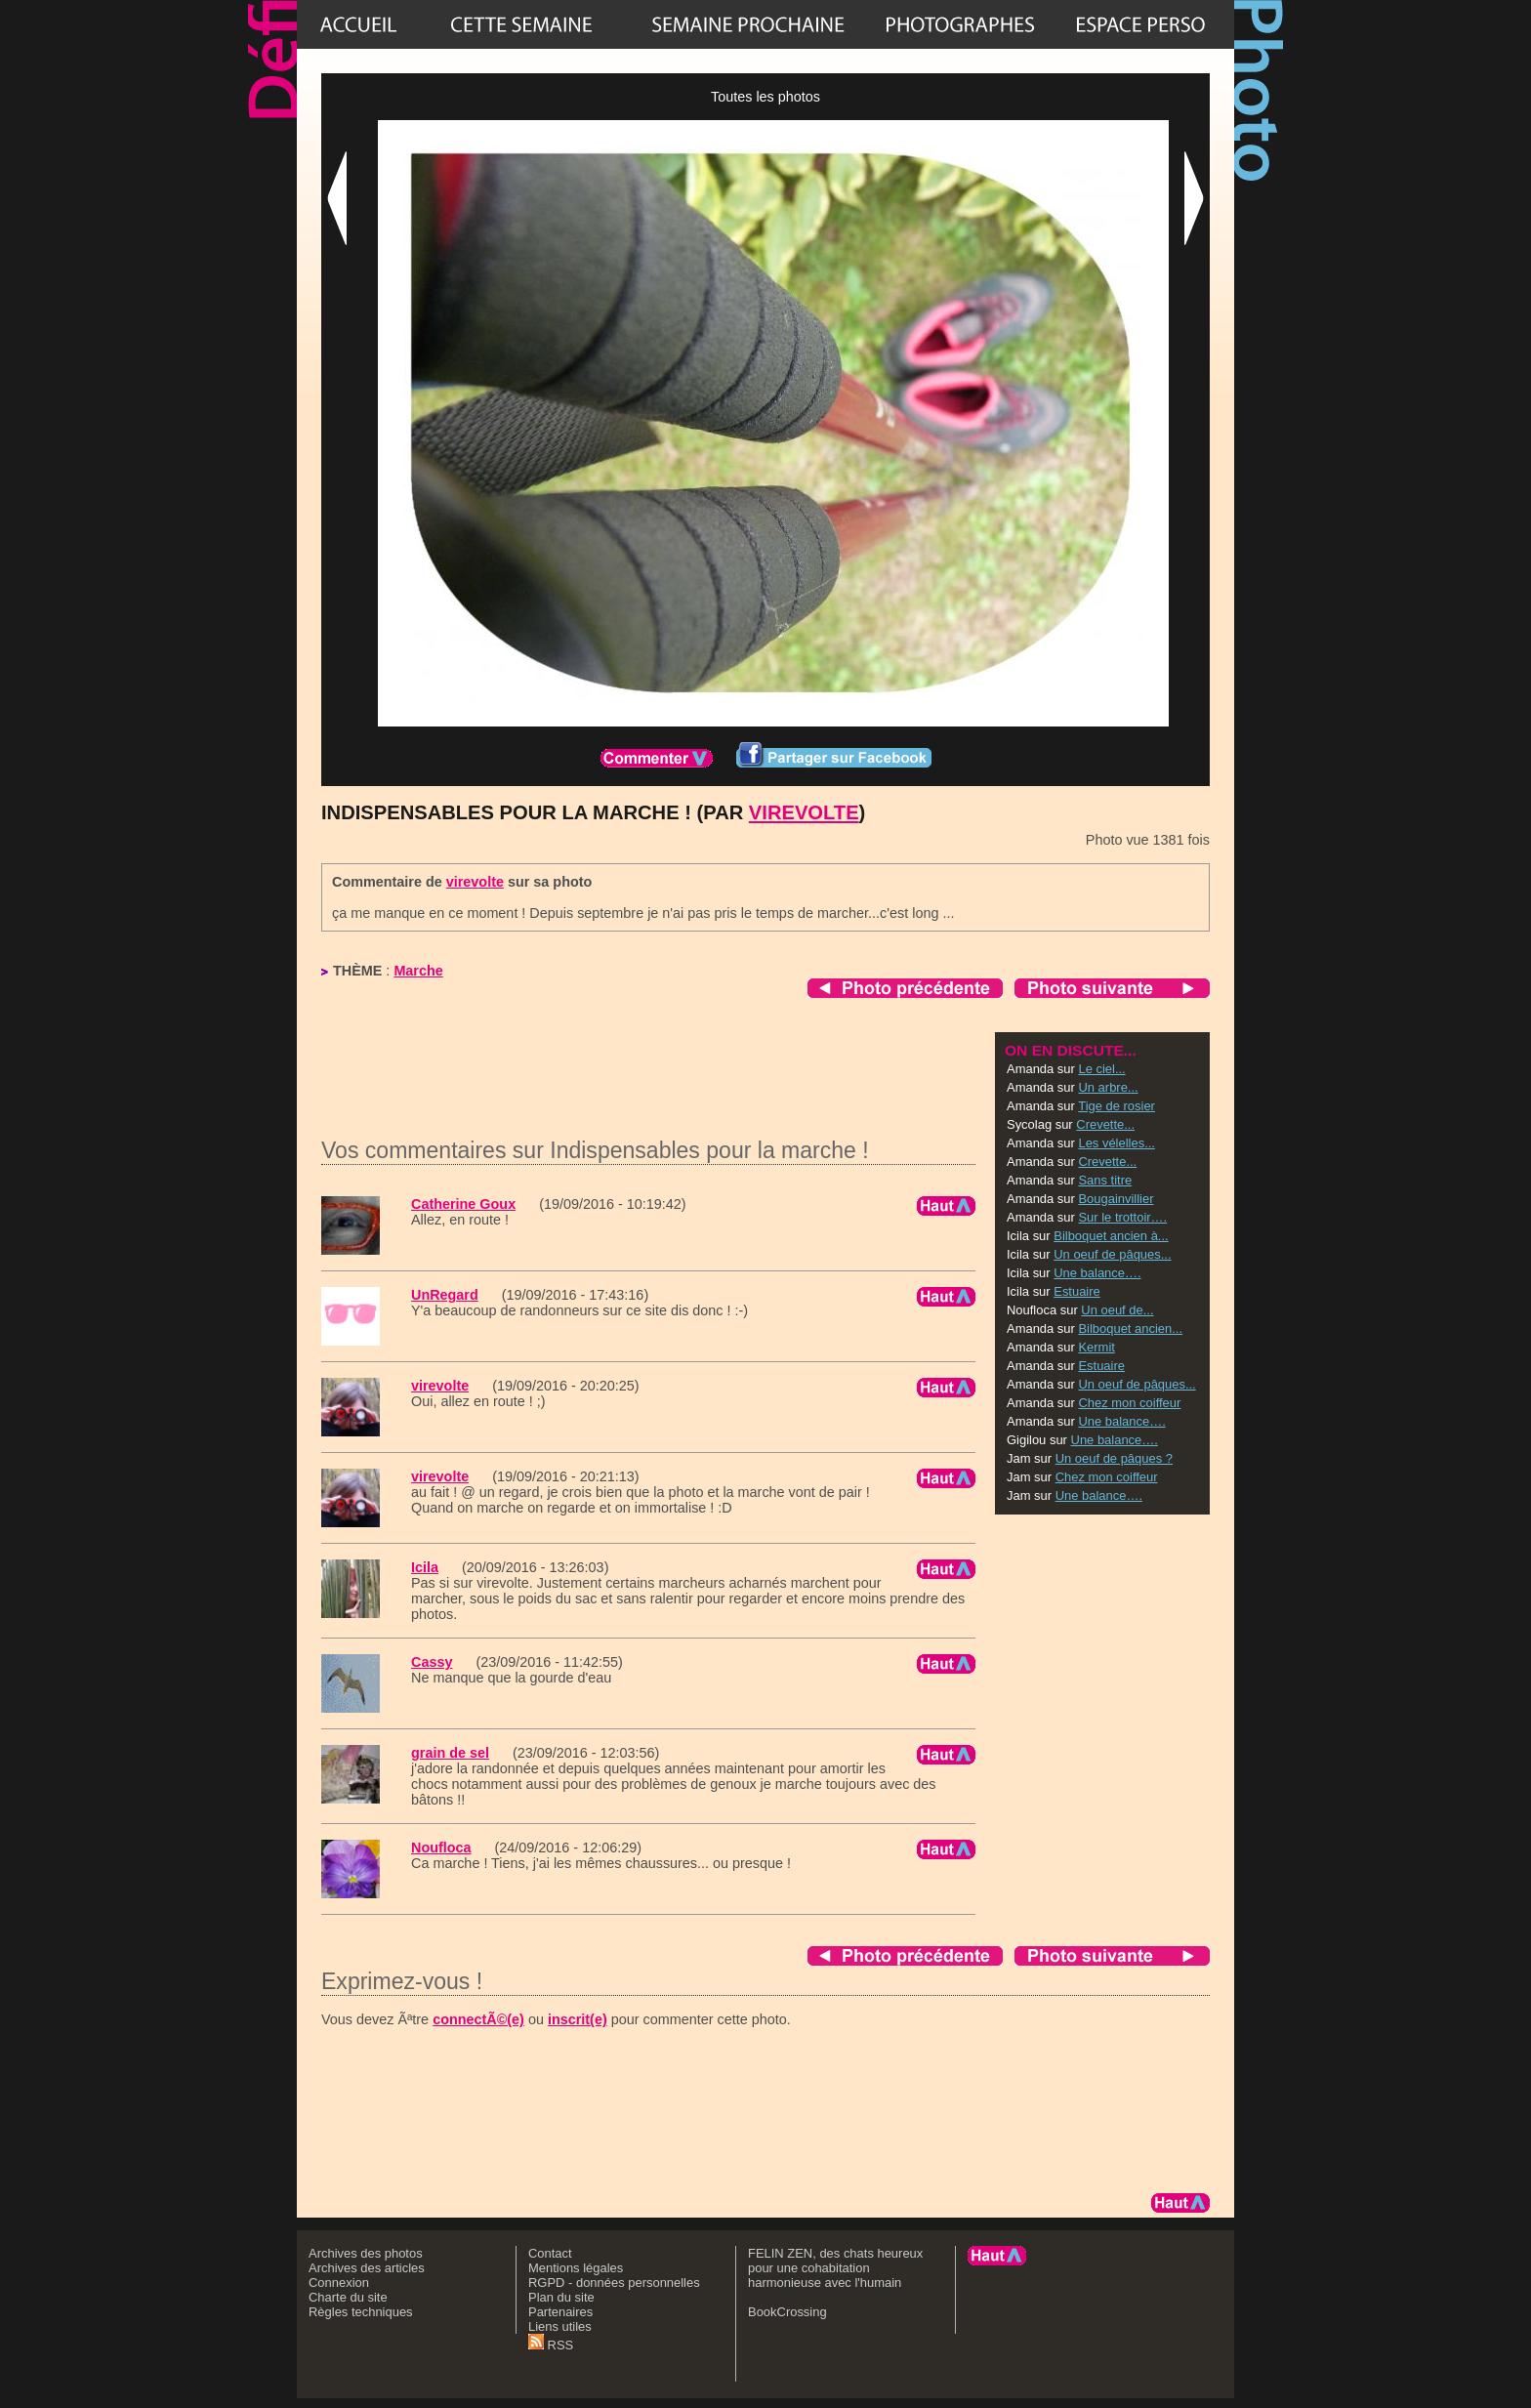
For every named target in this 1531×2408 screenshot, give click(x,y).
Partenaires (560, 2311)
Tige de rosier (1116, 1106)
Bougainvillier (1115, 1198)
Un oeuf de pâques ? (1114, 1458)
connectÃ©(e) (478, 2019)
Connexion (339, 2282)
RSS (550, 2345)
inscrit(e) (577, 2019)
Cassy (431, 1662)
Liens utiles (560, 2326)
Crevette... (1105, 1124)
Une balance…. (1097, 1273)
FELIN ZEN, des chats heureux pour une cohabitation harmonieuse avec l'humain (835, 2268)
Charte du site (348, 2297)
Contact (550, 2253)
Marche (417, 970)
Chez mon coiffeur (1129, 1402)
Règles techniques (361, 2311)
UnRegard (444, 1295)
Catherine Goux (463, 1204)
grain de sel (450, 1753)
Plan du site (561, 2297)
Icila (424, 1567)
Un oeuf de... (1117, 1310)
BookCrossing (787, 2311)
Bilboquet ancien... (1130, 1328)
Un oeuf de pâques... (1112, 1254)
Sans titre (1105, 1180)
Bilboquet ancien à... (1111, 1235)
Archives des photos (366, 2253)
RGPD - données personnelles (614, 2282)
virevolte (804, 812)
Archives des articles (367, 2268)
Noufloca (441, 1847)
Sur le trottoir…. (1122, 1217)
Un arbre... (1108, 1087)
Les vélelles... (1116, 1143)
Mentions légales (575, 2268)
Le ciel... (1101, 1068)
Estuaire (1077, 1291)
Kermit (1096, 1347)
